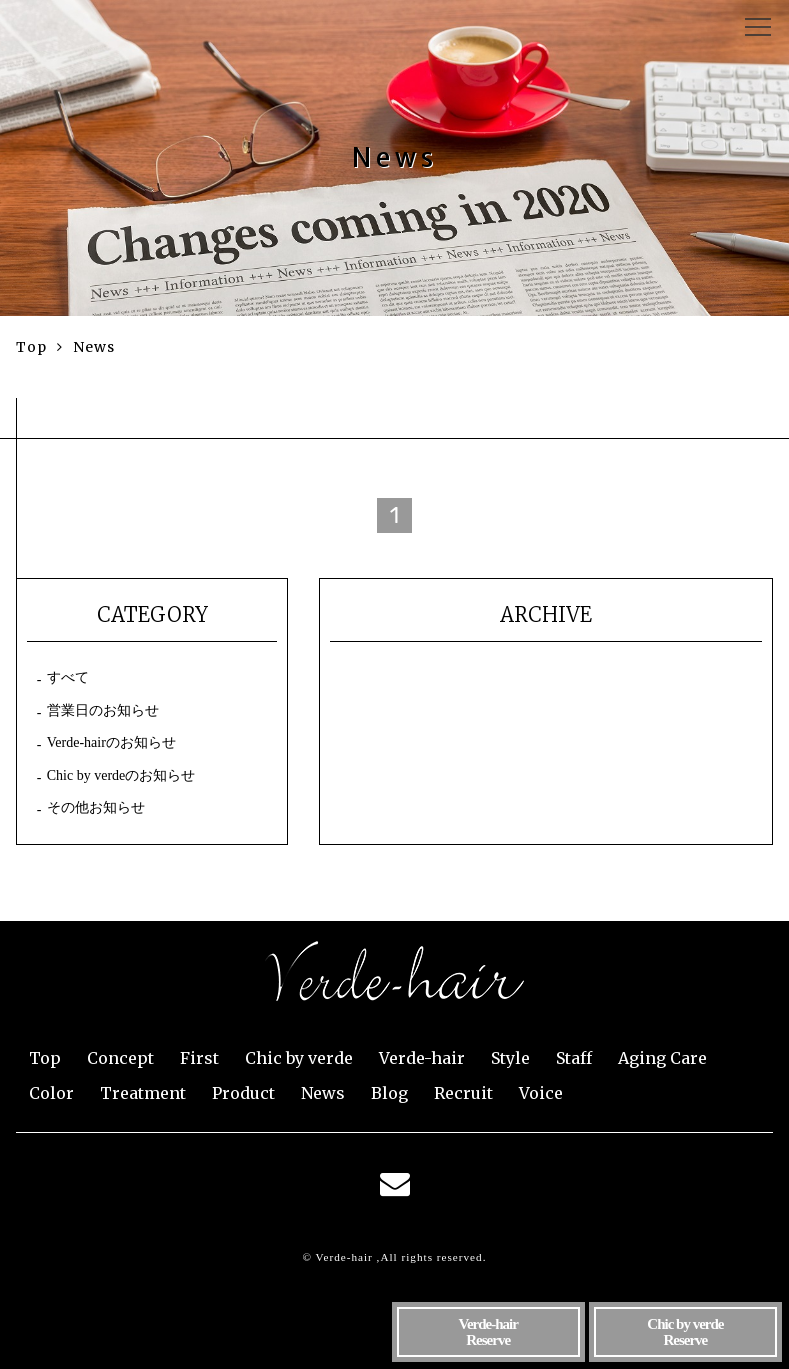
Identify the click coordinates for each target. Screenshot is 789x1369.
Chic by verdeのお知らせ (121, 775)
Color (51, 1093)
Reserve (487, 1332)
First (199, 1058)
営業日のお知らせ (103, 710)
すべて (68, 677)
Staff (574, 1058)
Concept (120, 1058)
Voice (541, 1093)
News (323, 1093)
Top (45, 1058)
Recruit (463, 1093)
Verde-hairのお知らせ (111, 742)
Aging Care (662, 1058)
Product (243, 1093)
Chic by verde (299, 1058)
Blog (389, 1093)
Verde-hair (422, 1058)
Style (510, 1058)
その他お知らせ (96, 807)
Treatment (143, 1093)
